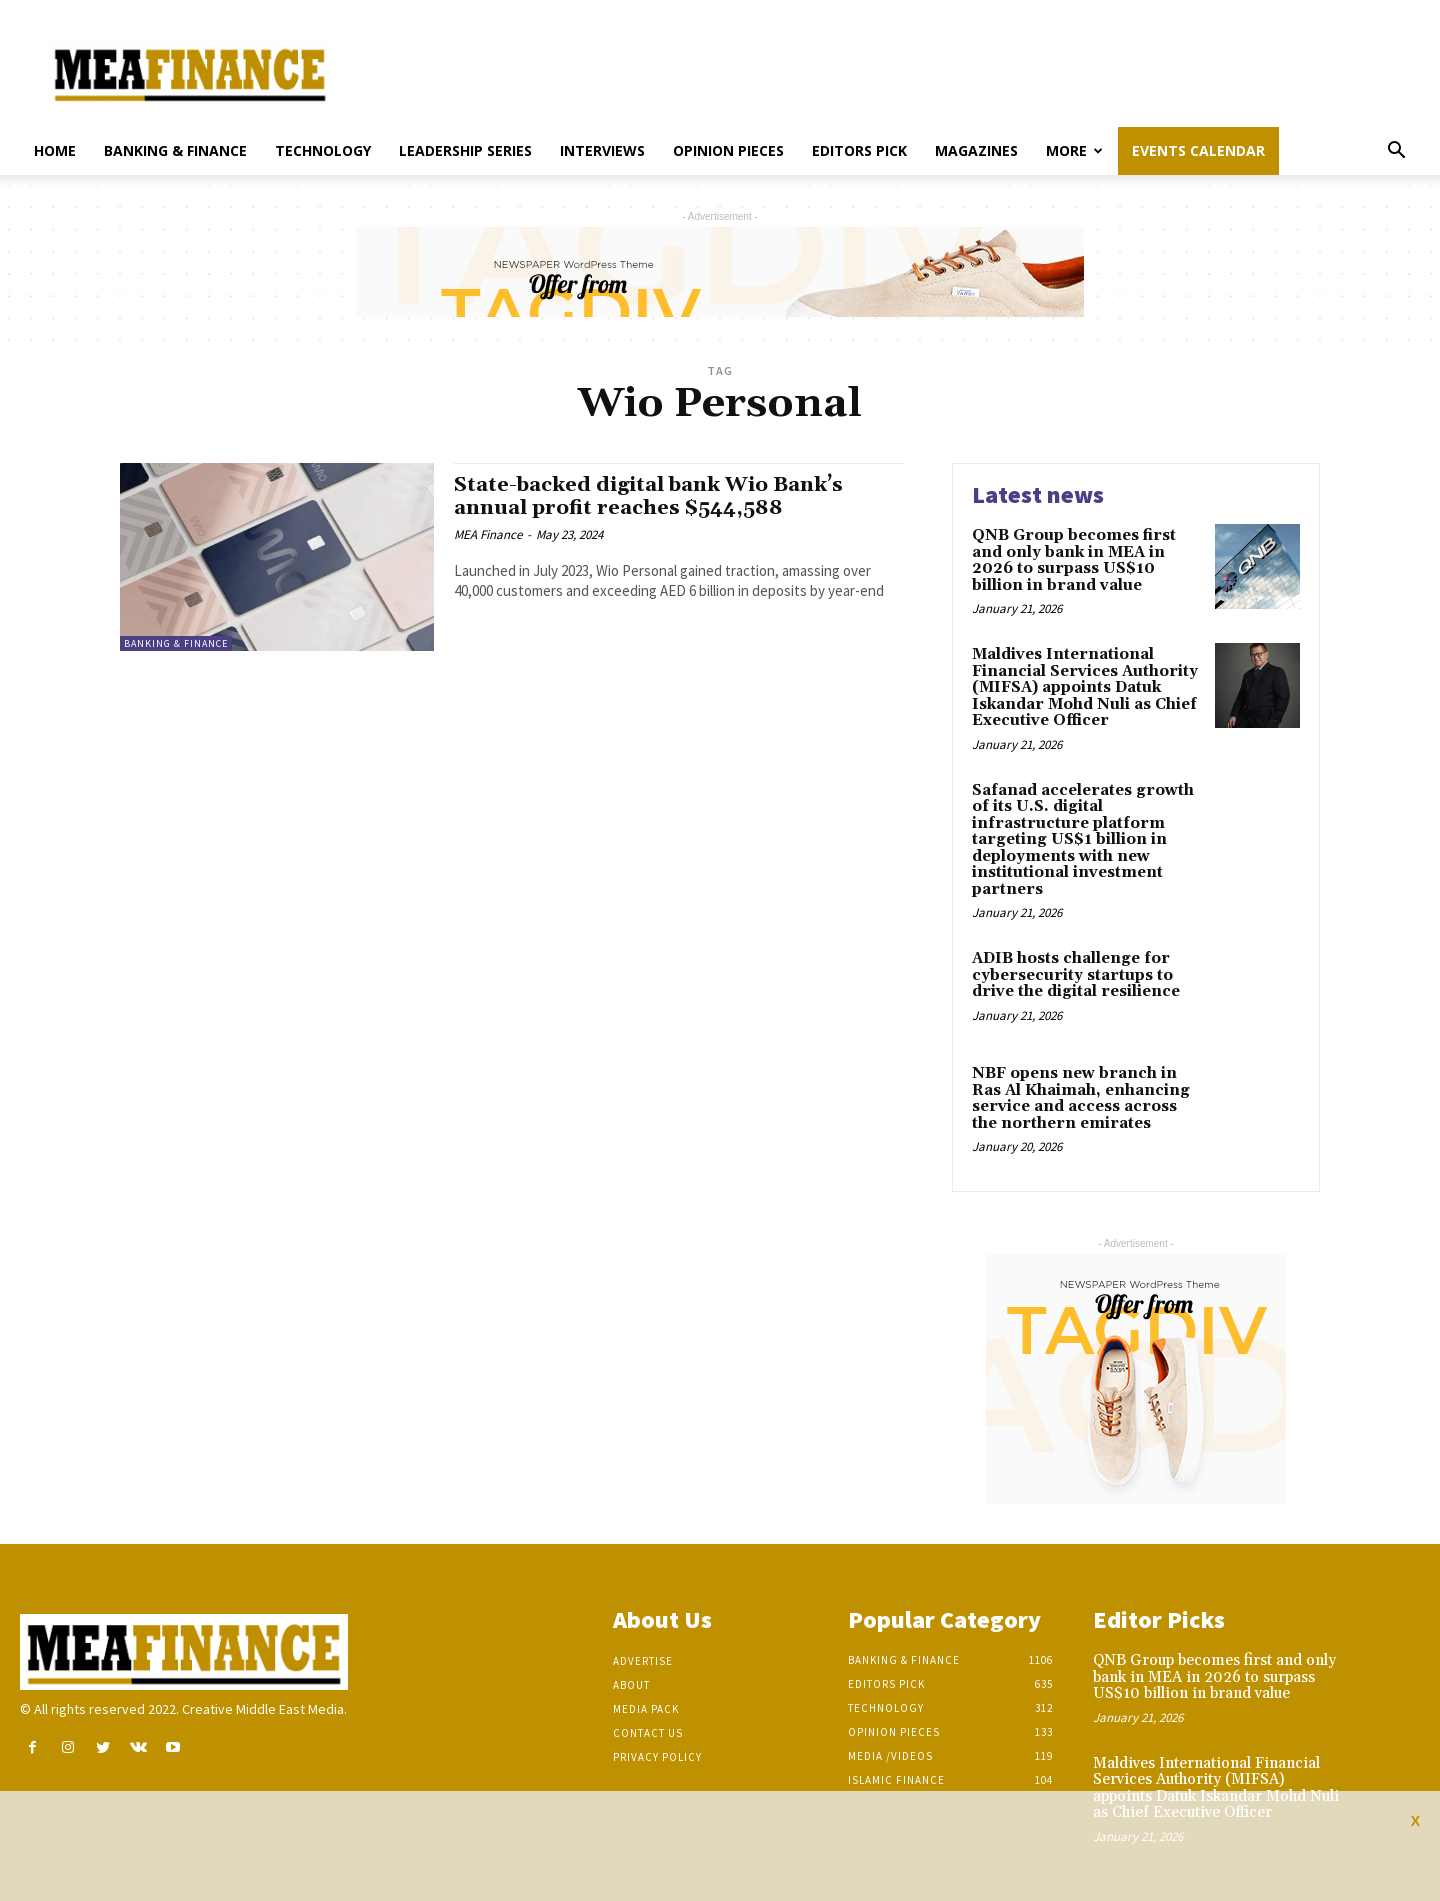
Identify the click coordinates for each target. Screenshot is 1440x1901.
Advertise (643, 1661)
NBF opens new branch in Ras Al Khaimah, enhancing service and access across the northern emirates (1081, 1098)
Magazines (976, 150)
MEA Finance (488, 534)
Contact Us (648, 1733)
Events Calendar (1198, 150)
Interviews (602, 150)
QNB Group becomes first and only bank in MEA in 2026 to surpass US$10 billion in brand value (1074, 560)
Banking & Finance (175, 150)
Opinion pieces (728, 150)
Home (55, 150)
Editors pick (859, 150)
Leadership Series (465, 150)
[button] (1396, 152)
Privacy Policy (657, 1757)
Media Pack (646, 1709)
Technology (323, 150)
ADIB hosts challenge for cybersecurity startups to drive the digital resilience (1076, 975)
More (1074, 150)
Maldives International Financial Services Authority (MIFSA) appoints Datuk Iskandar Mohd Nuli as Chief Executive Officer (1085, 687)
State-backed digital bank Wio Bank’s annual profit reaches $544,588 (659, 496)
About (631, 1685)
